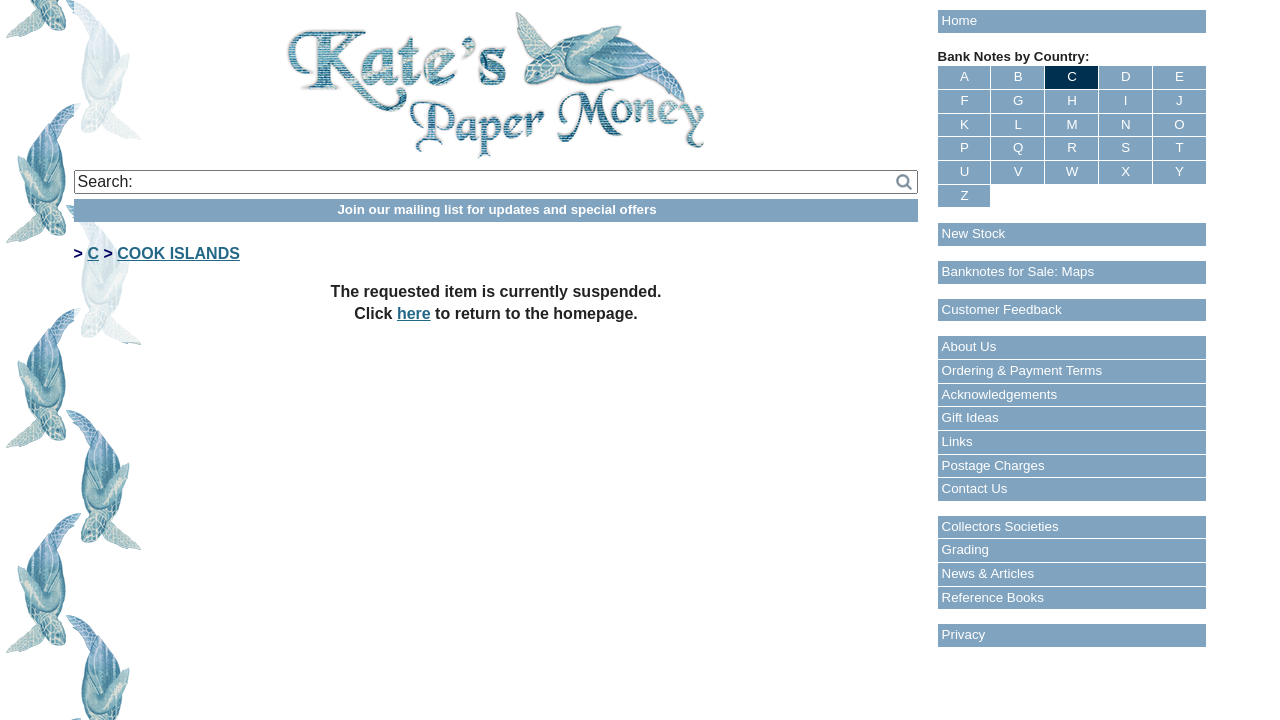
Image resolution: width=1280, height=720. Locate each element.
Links (957, 441)
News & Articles (988, 573)
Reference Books (993, 597)
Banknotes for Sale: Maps (1018, 271)
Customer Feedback (1002, 309)
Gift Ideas (970, 417)
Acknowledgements (1000, 394)
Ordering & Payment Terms (1022, 370)
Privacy (964, 634)
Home (960, 20)
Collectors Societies (1000, 526)
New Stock (974, 233)
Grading (965, 549)
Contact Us (975, 488)
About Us (969, 346)
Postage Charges (993, 465)
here (414, 313)
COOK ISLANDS (178, 253)
